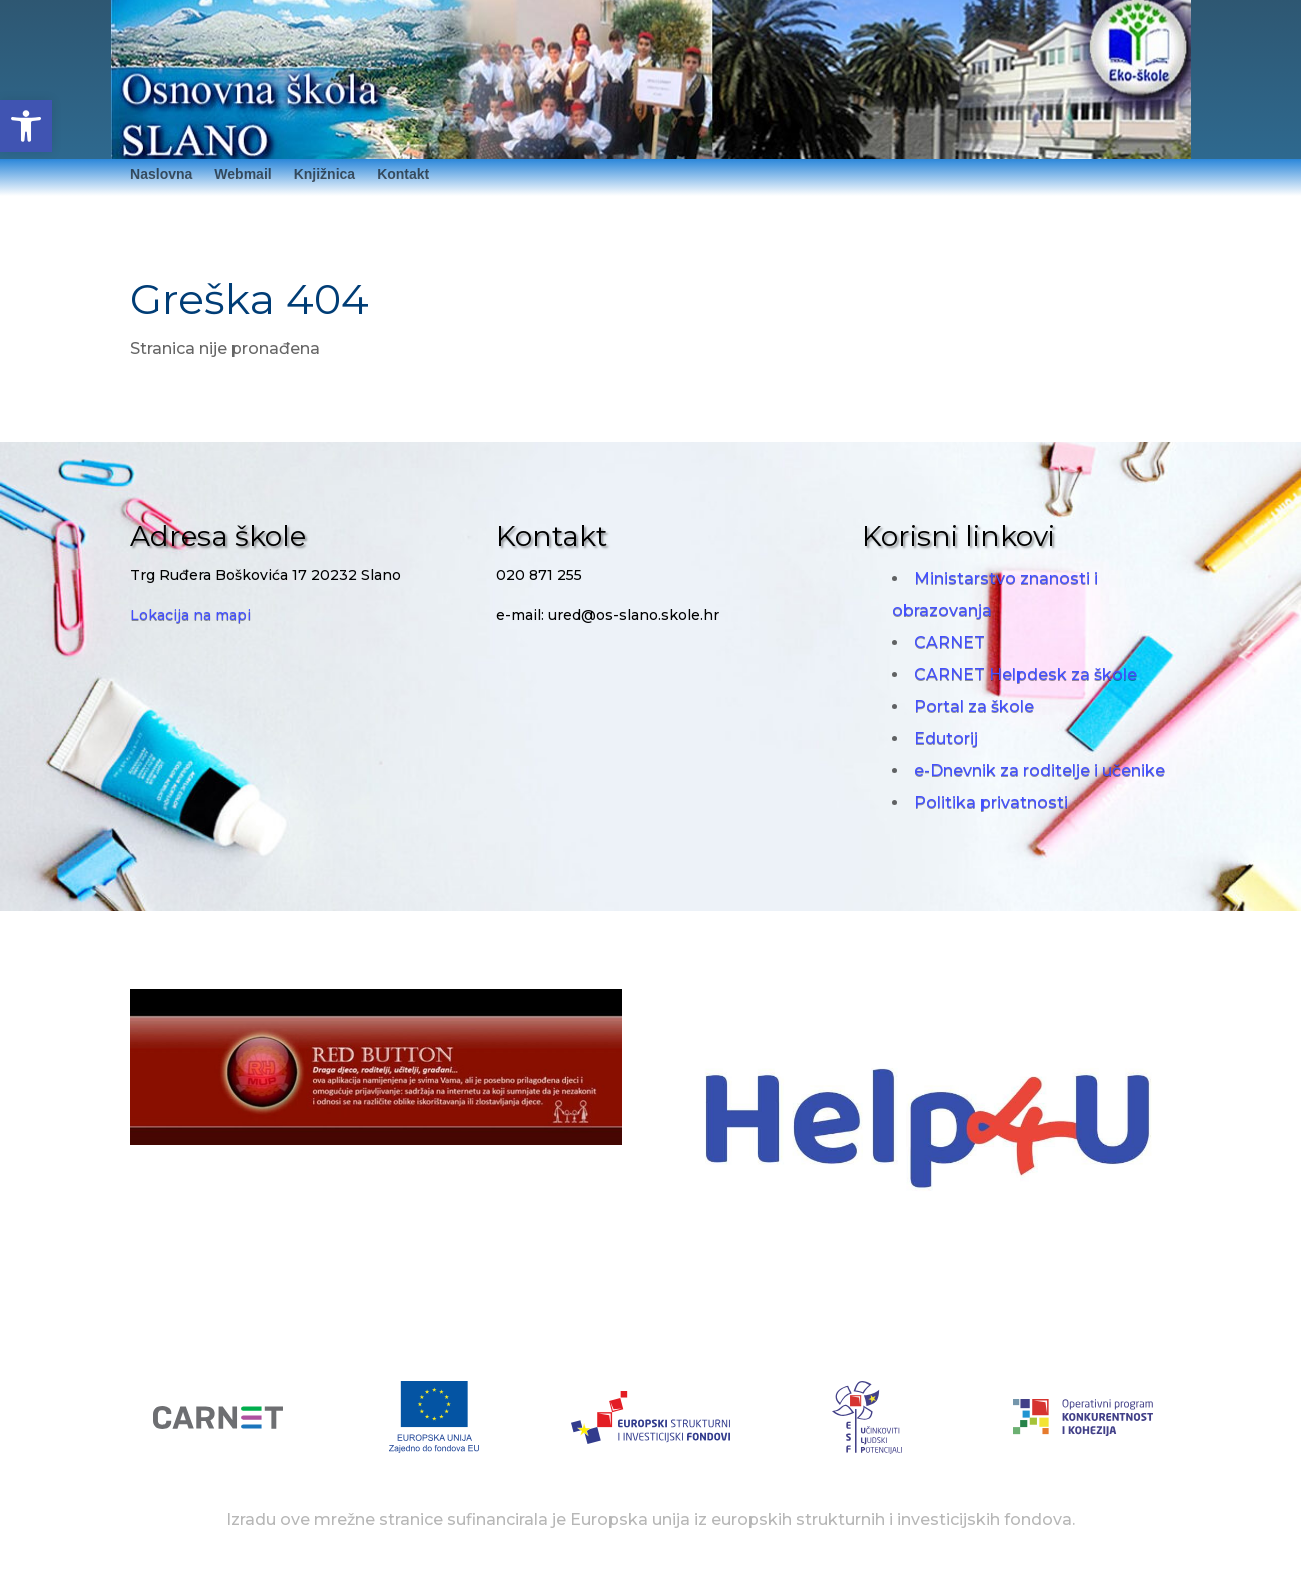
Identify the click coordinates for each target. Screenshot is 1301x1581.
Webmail (242, 174)
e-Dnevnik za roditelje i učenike (1039, 770)
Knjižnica (324, 174)
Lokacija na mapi (190, 615)
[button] (26, 126)
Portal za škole (974, 706)
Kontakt (403, 174)
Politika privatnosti (991, 802)
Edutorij (946, 738)
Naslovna (161, 174)
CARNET (949, 642)
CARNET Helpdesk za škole (1025, 674)
